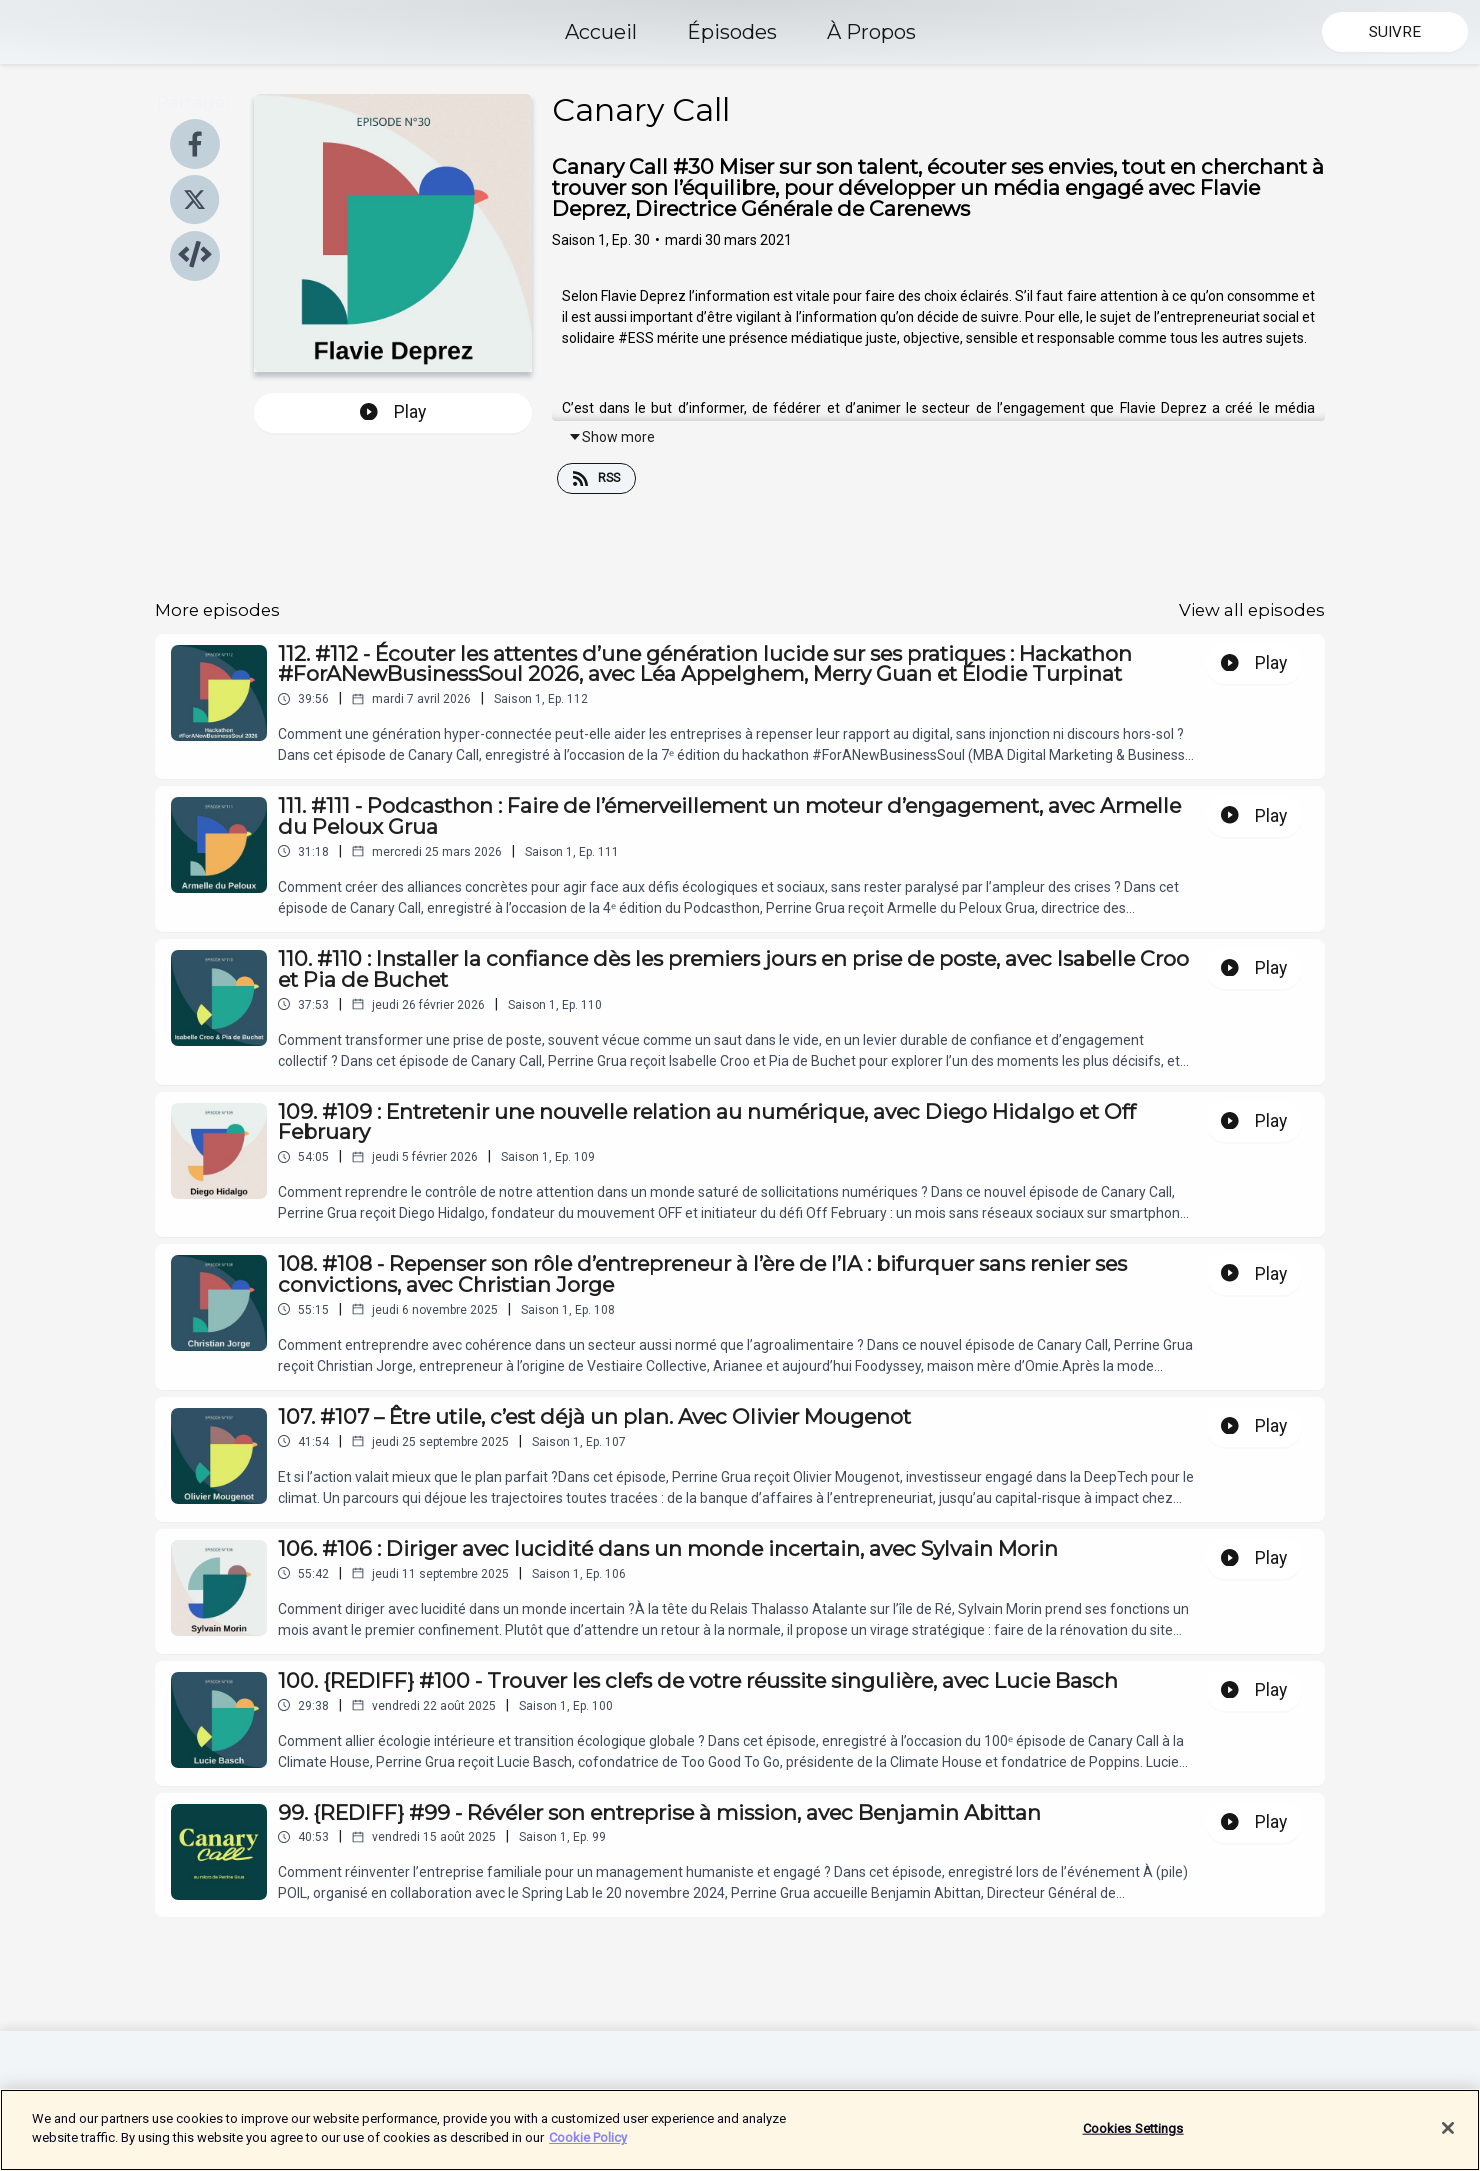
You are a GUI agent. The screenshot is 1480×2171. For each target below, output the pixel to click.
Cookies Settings (1133, 2129)
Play (393, 412)
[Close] (1448, 2129)
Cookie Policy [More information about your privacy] (588, 2139)
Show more (611, 437)
